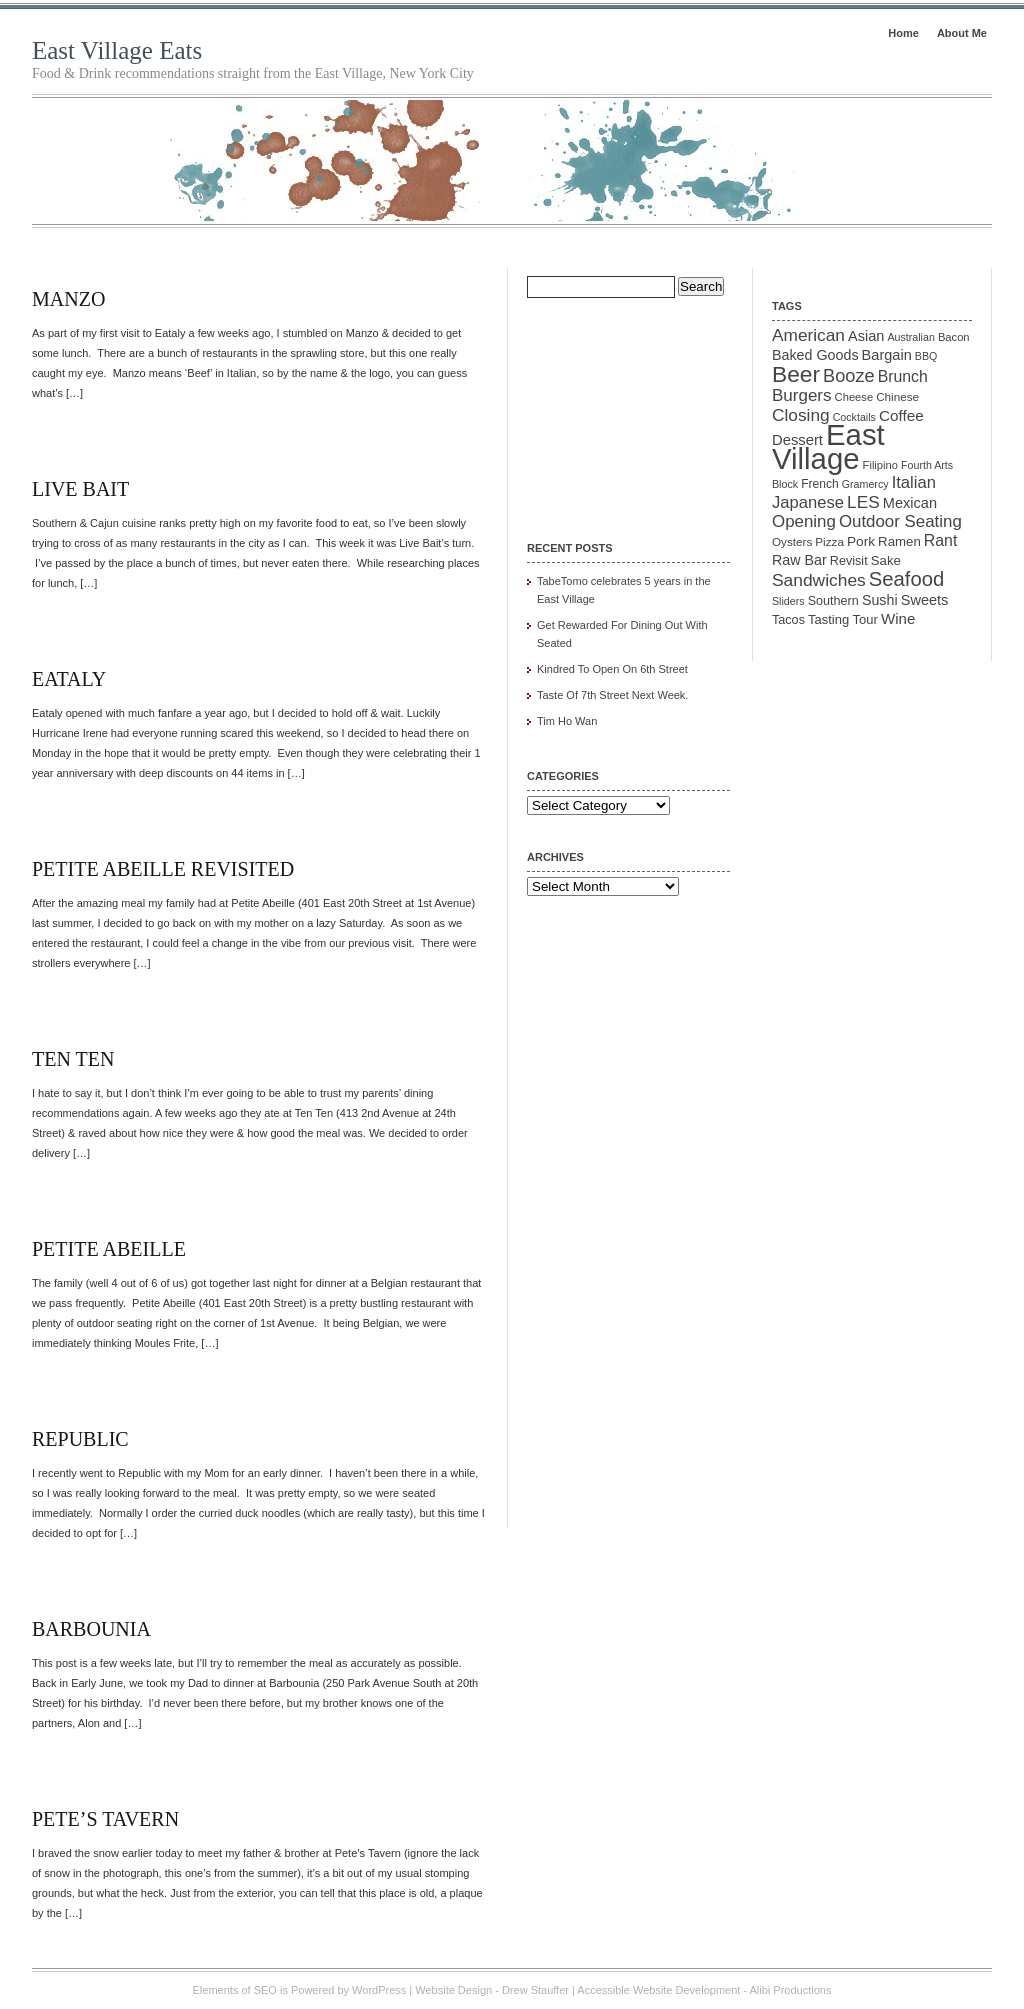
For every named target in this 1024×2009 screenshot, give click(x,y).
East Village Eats (117, 50)
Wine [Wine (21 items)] (898, 618)
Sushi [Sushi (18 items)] (880, 600)
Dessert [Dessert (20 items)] (797, 440)
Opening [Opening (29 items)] (804, 521)
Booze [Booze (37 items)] (849, 376)
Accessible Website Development (658, 1990)
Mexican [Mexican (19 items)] (910, 503)
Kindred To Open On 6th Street (612, 669)
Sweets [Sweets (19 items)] (925, 600)
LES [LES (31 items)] (863, 502)
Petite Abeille (109, 1249)
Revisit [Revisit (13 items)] (849, 561)
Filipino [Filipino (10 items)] (880, 465)
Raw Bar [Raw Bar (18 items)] (799, 560)
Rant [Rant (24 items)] (940, 540)
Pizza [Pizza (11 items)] (829, 541)
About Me (962, 33)
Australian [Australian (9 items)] (910, 337)
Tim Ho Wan (567, 721)
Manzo (68, 299)
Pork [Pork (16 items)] (861, 541)
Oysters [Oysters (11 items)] (792, 541)
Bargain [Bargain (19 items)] (887, 355)
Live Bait (80, 489)
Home (903, 33)
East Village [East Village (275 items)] (828, 446)
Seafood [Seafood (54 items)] (906, 579)
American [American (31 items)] (808, 335)
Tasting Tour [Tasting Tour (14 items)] (843, 619)
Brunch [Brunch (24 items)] (903, 376)
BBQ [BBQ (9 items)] (926, 356)
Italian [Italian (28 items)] (914, 482)
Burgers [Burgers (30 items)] (802, 395)
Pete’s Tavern (105, 1819)
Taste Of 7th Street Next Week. (612, 695)
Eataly (69, 679)
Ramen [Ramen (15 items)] (899, 541)
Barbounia (91, 1629)
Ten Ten (73, 1059)
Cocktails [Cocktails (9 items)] (854, 417)
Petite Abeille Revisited (163, 869)
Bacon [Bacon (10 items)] (954, 337)
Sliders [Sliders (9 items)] (788, 601)
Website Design (453, 1990)
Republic (80, 1439)
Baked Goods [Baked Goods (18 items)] (815, 355)
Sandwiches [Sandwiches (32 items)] (819, 580)
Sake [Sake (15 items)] (886, 560)
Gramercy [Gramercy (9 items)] (865, 484)
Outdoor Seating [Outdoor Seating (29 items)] (900, 521)
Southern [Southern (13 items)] (833, 601)
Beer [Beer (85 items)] (796, 374)
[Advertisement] (627, 406)
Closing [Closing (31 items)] (801, 415)
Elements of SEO (235, 1990)
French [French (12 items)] (820, 484)
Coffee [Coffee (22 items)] (901, 415)
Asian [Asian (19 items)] (866, 336)
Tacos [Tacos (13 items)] (788, 620)
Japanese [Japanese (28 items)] (808, 502)
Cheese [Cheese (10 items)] (854, 397)
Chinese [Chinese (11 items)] (897, 396)
